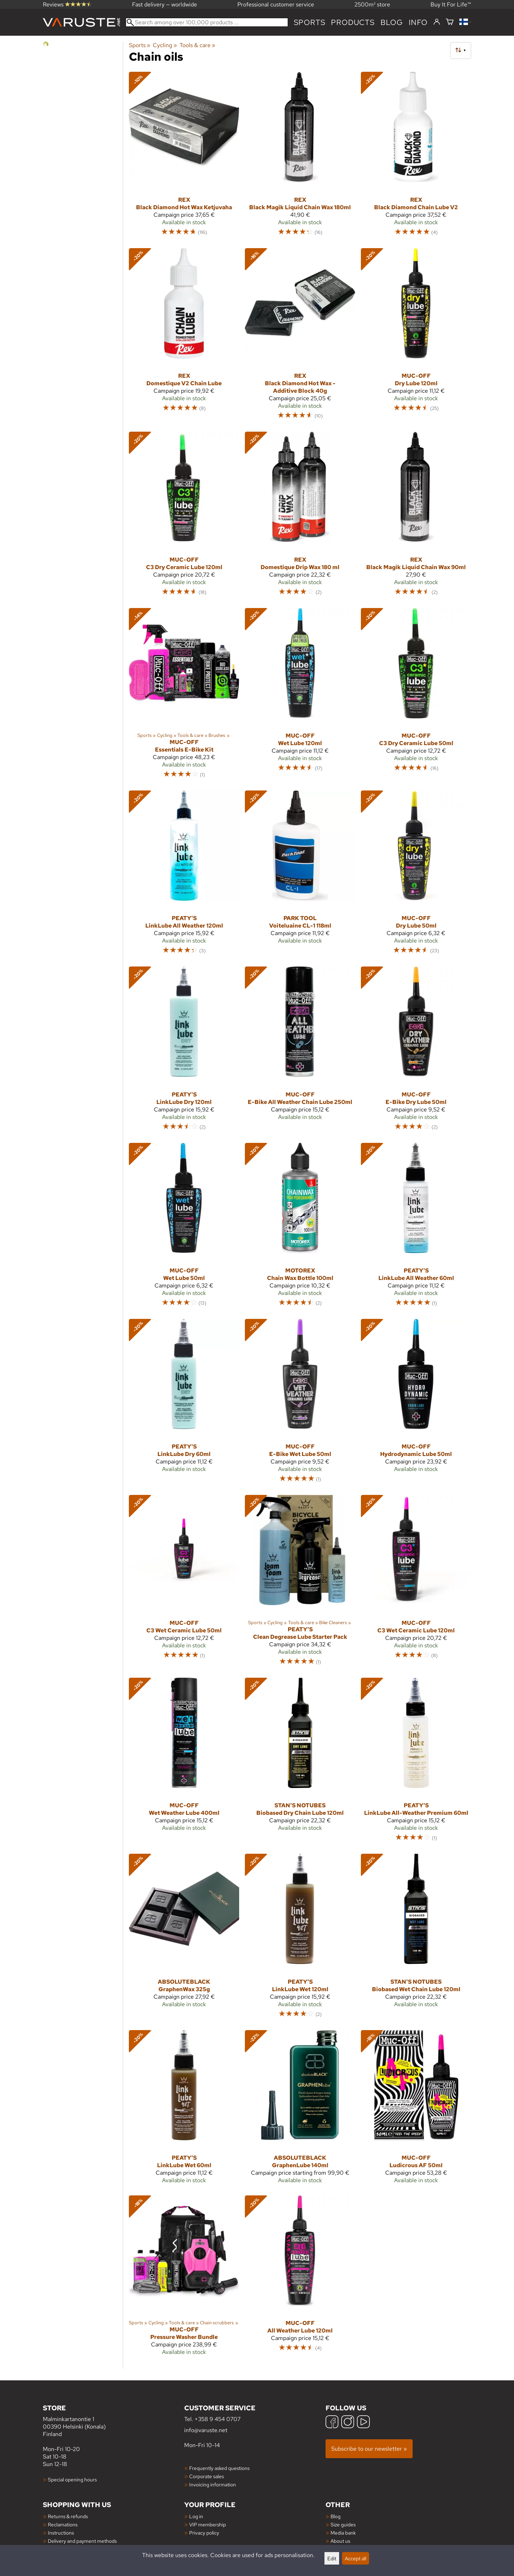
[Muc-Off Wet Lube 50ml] (184, 1228)
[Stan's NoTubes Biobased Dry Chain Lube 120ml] (300, 1763)
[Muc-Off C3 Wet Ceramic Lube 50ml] (184, 1583)
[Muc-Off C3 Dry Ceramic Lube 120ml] (184, 517)
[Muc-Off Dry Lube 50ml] (416, 875)
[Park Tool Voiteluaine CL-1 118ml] (300, 875)
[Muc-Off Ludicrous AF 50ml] (416, 2110)
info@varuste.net (205, 2430)
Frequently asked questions (219, 2468)
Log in (196, 2516)
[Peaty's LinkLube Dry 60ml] (184, 1404)
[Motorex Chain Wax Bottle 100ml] (300, 1228)
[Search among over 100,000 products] (207, 22)
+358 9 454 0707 (218, 2419)
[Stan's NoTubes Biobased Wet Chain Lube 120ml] (416, 1939)
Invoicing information (212, 2484)
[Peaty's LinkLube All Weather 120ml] (184, 875)
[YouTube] (363, 2422)
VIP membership (207, 2524)
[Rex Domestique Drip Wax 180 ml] (300, 517)
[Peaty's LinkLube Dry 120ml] (184, 1051)
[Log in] (436, 22)
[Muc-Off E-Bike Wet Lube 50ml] (300, 1404)
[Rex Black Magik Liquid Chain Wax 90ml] (416, 517)
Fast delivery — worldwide (164, 4)
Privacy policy (204, 2532)
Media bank (343, 2532)
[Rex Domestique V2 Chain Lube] (184, 337)
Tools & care (197, 45)
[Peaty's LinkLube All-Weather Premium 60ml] (416, 1763)
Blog (336, 2516)
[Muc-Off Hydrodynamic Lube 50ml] (416, 1404)
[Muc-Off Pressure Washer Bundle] (184, 2278)
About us (340, 2540)
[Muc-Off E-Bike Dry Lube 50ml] (416, 1051)
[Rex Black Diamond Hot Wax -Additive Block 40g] (300, 337)
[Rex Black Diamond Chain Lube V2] (416, 157)
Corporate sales (206, 2476)
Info (418, 22)
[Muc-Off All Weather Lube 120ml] (300, 2278)
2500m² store (372, 4)
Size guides (343, 2524)
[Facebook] (332, 2422)
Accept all (355, 2558)
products (352, 22)
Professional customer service (275, 4)
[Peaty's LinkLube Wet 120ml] (300, 1939)
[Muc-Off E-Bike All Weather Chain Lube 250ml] (300, 1051)
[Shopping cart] (450, 22)
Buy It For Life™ (450, 4)
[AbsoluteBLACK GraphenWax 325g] (184, 1939)
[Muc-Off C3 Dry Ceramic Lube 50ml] (416, 696)
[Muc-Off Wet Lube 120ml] (300, 696)
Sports (310, 22)
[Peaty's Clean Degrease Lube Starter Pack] (300, 1583)
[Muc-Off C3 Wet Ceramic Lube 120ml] (416, 1583)
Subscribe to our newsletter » (369, 2448)
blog (392, 22)
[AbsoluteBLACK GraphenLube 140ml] (300, 2110)
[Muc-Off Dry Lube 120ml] (416, 337)
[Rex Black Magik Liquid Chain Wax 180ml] (300, 157)
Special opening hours (72, 2479)
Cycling (165, 45)
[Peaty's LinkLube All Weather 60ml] (416, 1228)
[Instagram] (347, 2422)
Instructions (61, 2532)
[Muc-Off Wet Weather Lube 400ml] (184, 1763)
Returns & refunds (68, 2516)
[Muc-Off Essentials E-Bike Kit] (184, 696)
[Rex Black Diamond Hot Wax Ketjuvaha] (184, 157)
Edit (331, 2558)
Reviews (67, 4)
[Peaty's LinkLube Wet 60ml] (184, 2110)
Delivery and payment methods (82, 2540)
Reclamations (62, 2524)
